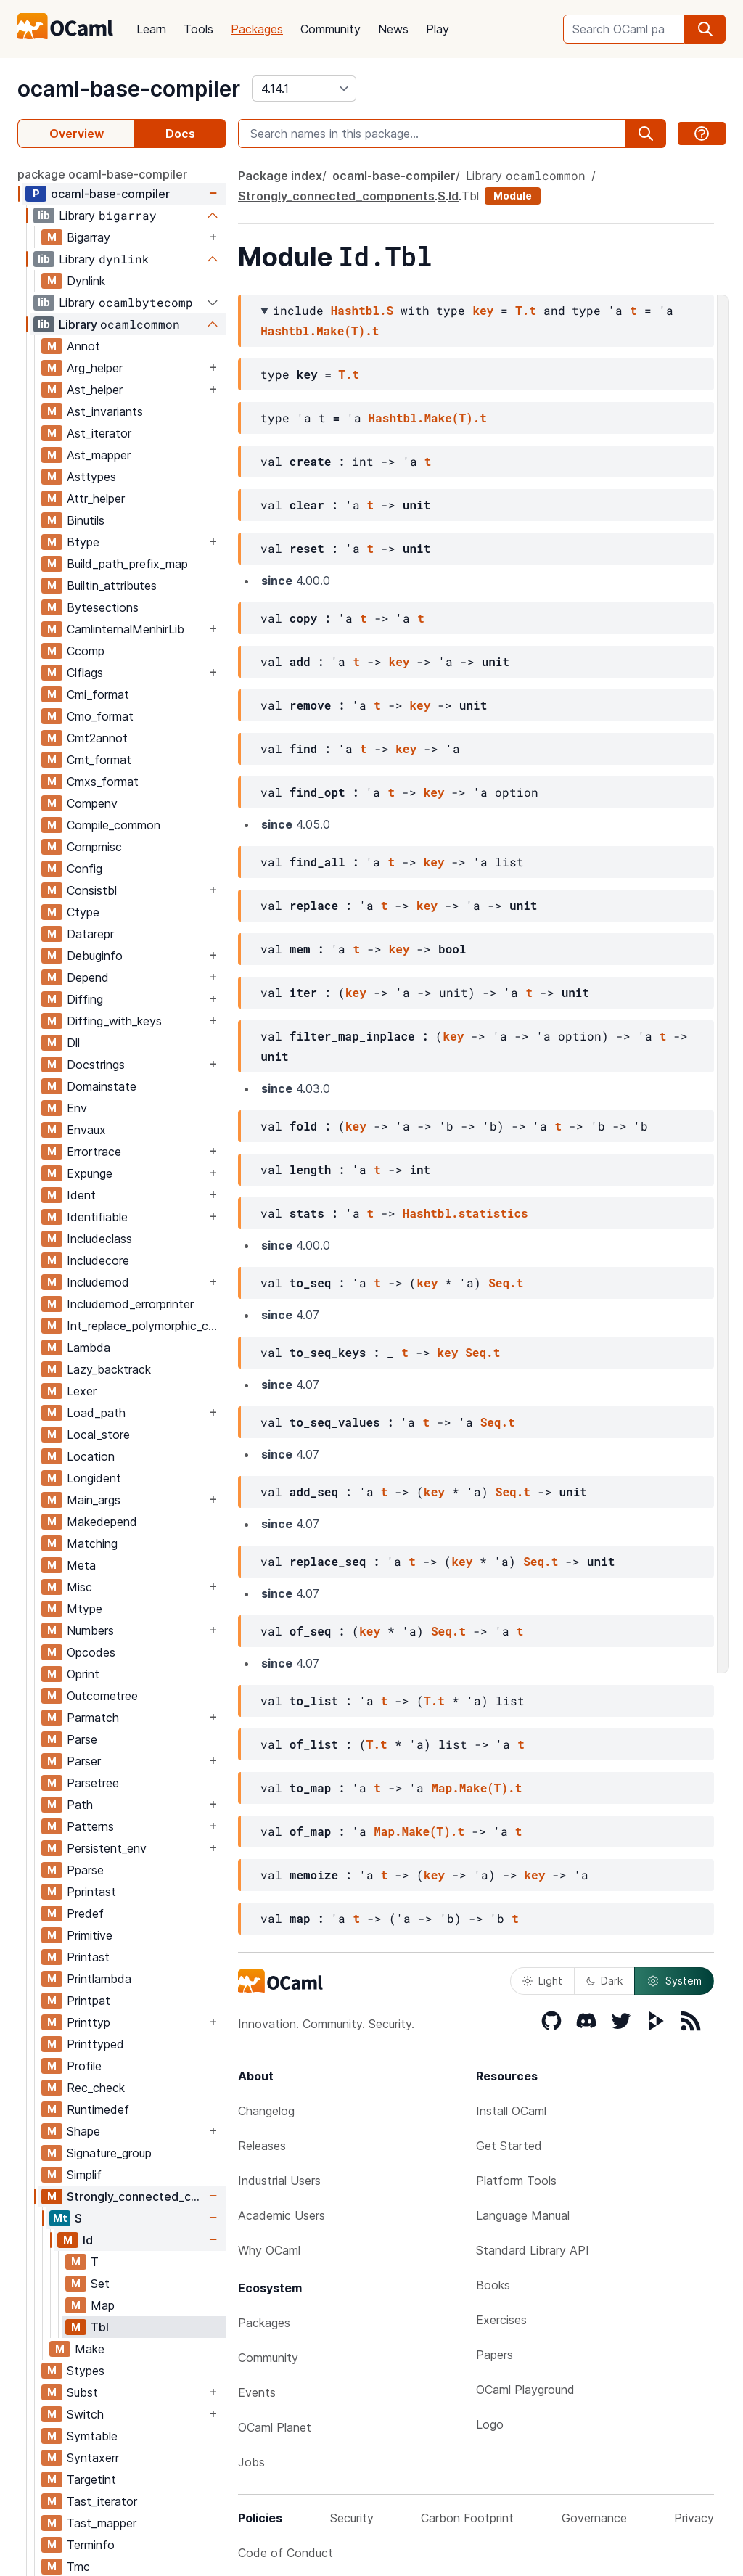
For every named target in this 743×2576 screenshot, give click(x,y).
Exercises (501, 2320)
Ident (81, 1195)
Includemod (98, 1282)
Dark (604, 1980)
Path (80, 1804)
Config (84, 868)
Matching (92, 1543)
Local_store (98, 1434)
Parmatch (93, 1717)
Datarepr (90, 934)
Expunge (89, 1173)
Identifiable (97, 1217)
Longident (94, 1478)
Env (77, 1108)
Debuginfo (95, 955)
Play (437, 29)
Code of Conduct (285, 2553)
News (393, 29)
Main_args (93, 1500)
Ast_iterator (99, 433)
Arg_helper (95, 368)
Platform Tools (516, 2180)
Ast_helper (95, 389)
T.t (525, 310)
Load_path (96, 1413)
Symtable (92, 2436)
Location (91, 1456)
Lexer (82, 1391)
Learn (151, 29)
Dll (73, 1042)
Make (89, 2349)
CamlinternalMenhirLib (125, 629)
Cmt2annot (97, 738)
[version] (304, 88)
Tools (198, 29)
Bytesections (103, 607)
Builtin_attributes (112, 585)
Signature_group (109, 2153)
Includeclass (99, 1238)
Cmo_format (100, 716)
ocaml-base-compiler (128, 88)
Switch (85, 2414)
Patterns (90, 1826)
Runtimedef (98, 2109)
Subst (82, 2392)
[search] (705, 29)
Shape (83, 2131)
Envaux (86, 1130)
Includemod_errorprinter (130, 1304)
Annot (83, 346)
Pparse (85, 1870)
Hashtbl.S (362, 310)
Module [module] (512, 195)
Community (330, 29)
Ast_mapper (99, 455)
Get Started (509, 2145)
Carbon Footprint (467, 2518)
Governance (594, 2518)
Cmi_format (98, 694)
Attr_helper (96, 498)
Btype (83, 542)
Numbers (90, 1630)
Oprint (83, 1674)
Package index (280, 175)
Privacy (694, 2518)
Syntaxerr (93, 2457)
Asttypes (91, 476)
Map (103, 2305)
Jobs (251, 2462)
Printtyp (88, 2022)
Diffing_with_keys (114, 1021)
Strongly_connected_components (136, 2196)
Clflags (85, 672)
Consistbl (92, 890)
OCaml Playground (525, 2389)
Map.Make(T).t (476, 1787)
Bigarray (88, 237)
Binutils (85, 520)
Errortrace (94, 1151)
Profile (84, 2066)
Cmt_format (99, 759)
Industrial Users (279, 2180)
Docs (180, 133)
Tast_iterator (102, 2501)
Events (257, 2392)
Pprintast (91, 1891)
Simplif (84, 2174)
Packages (257, 29)
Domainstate (101, 1086)
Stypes (85, 2370)
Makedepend (102, 1521)
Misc (79, 1587)
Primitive (89, 1935)
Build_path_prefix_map (127, 564)
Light (542, 1980)
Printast (88, 1957)
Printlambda (99, 1979)
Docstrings (96, 1064)
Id (88, 2240)
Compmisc (94, 847)
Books (493, 2285)
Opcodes (91, 1652)
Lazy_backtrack (109, 1369)
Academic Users (281, 2215)
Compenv (92, 803)
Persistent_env (107, 1848)
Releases (262, 2145)
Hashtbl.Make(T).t (319, 330)
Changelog (266, 2111)
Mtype (84, 1608)
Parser (84, 1761)
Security (352, 2518)
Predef (85, 1913)
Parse (82, 1739)
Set (100, 2283)
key (482, 310)
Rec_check (96, 2087)
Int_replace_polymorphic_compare (146, 1325)
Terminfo (91, 2545)
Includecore (98, 1260)
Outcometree (102, 1696)
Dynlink (86, 281)
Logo (490, 2424)
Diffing (85, 999)
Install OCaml (511, 2111)
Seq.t (505, 1282)
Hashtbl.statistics (465, 1213)
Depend (88, 977)
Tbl (100, 2327)
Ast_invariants (105, 411)
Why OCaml (269, 2250)
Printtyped (95, 2044)
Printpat (88, 2000)
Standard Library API (532, 2250)
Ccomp (85, 651)
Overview (76, 133)
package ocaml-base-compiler (102, 174)
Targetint (91, 2479)
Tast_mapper (101, 2523)
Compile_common (113, 825)
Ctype (83, 912)
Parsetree (93, 1783)
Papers (494, 2354)
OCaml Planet (274, 2427)
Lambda (88, 1347)
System (674, 1981)
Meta (81, 1565)
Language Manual (523, 2215)
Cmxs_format (103, 781)
